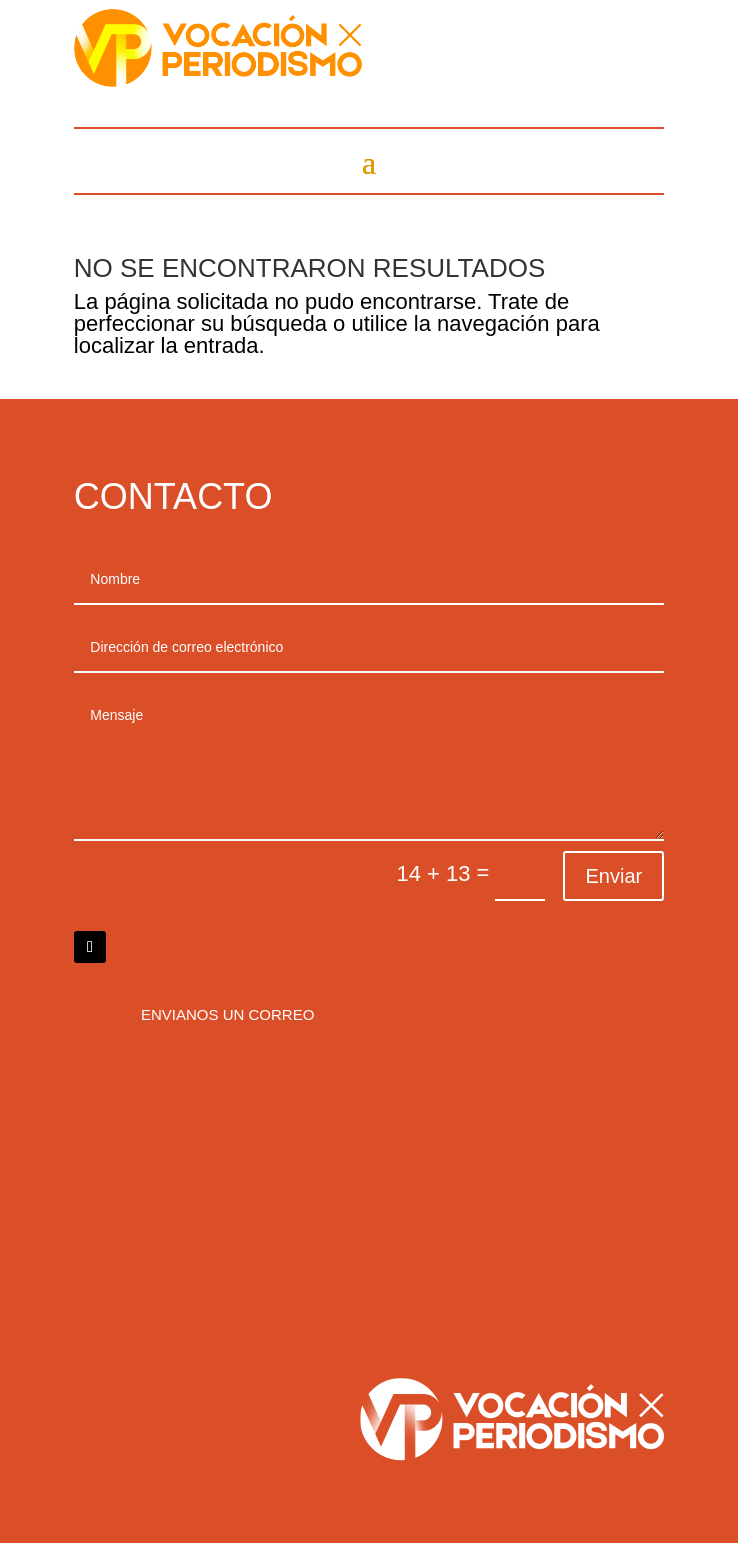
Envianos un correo (227, 1014)
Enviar (613, 876)
